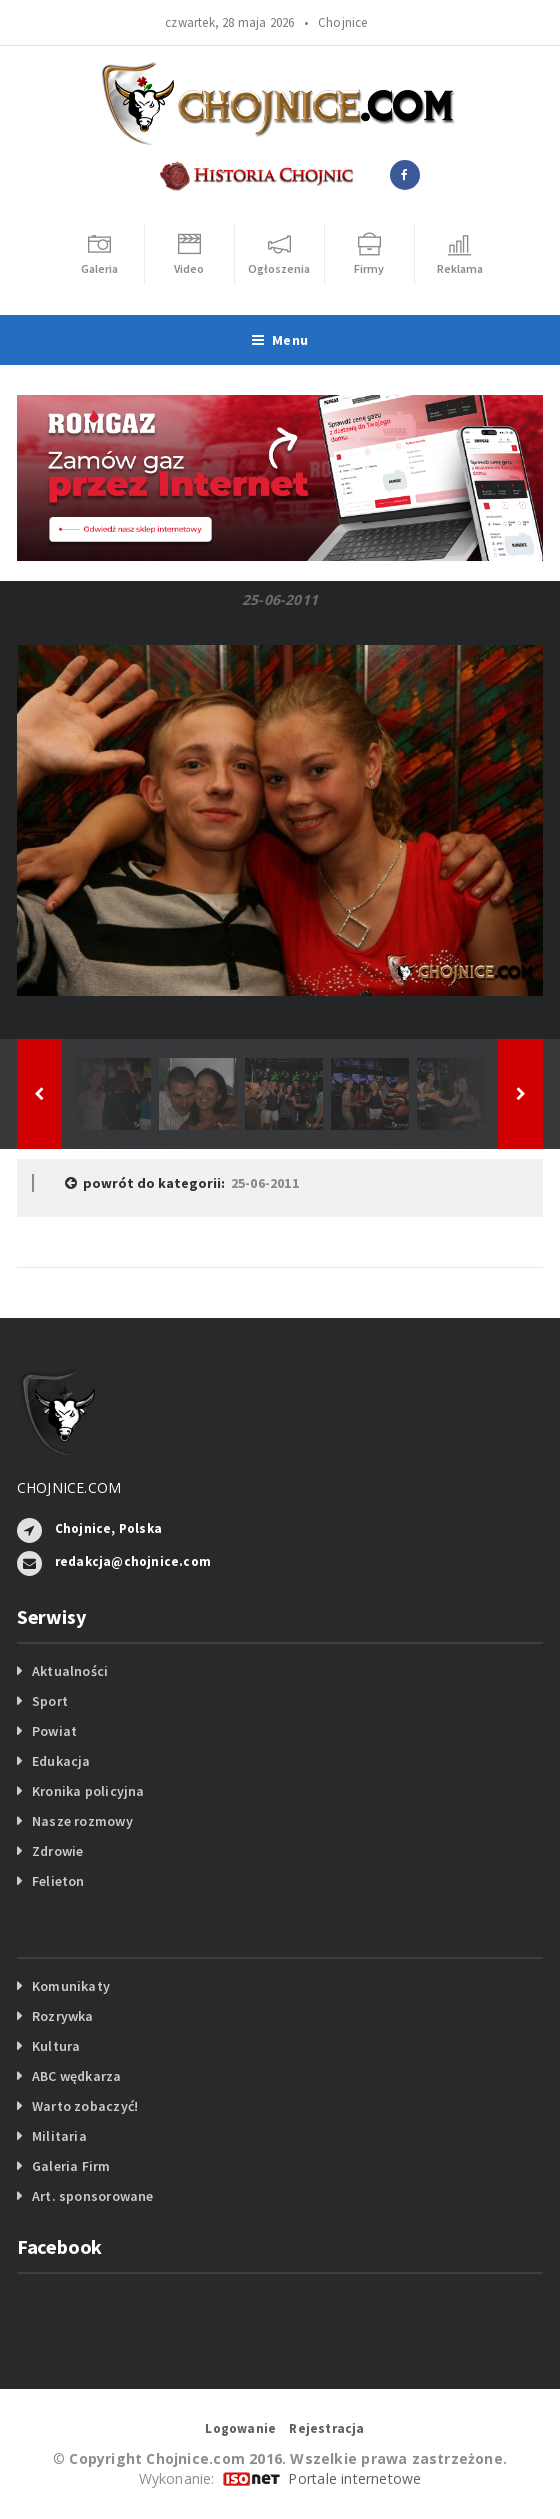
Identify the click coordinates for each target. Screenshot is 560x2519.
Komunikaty (71, 1986)
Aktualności (70, 1671)
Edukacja (61, 1761)
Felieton (58, 1881)
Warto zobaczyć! (85, 2106)
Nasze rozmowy (82, 1821)
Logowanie (240, 2428)
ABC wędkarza (77, 2076)
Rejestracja (326, 2428)
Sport (50, 1701)
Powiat (54, 1731)
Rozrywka (63, 2016)
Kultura (56, 2046)
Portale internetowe (354, 2478)
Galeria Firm (71, 2166)
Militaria (59, 2136)
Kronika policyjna (88, 1791)
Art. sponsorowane (93, 2196)
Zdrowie (57, 1851)
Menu (280, 340)
